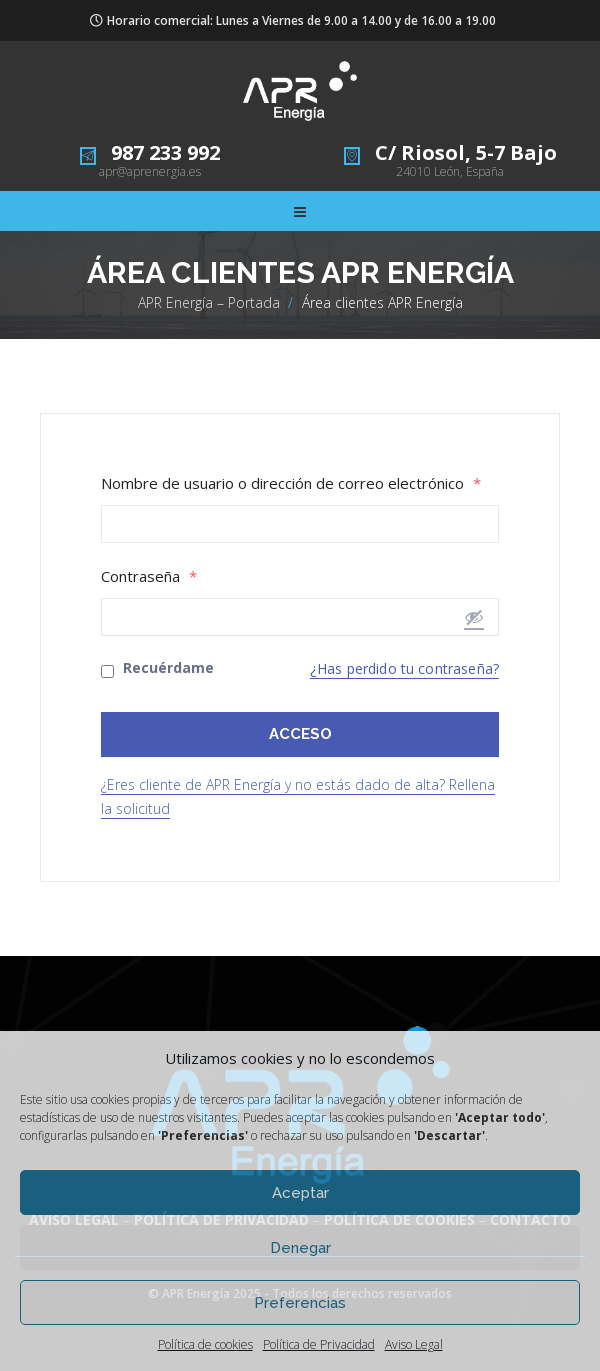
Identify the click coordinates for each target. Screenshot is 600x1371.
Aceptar (300, 1193)
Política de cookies (205, 1344)
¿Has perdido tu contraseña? (404, 668)
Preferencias (300, 1303)
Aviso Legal (414, 1344)
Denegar (300, 1248)
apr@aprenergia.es (150, 171)
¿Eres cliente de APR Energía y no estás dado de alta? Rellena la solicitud (298, 796)
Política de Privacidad (319, 1344)
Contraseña (149, 576)
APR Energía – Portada (209, 302)
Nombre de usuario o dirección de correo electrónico (291, 483)
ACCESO (300, 734)
